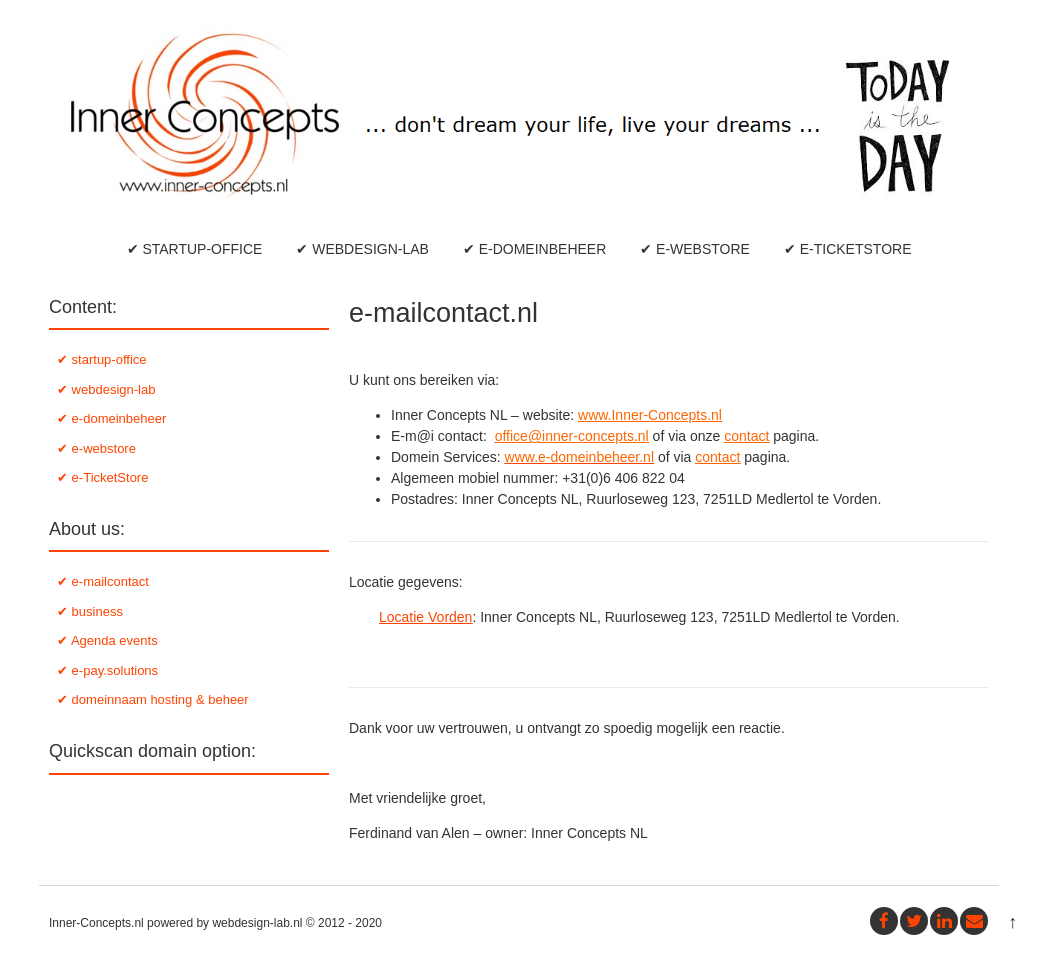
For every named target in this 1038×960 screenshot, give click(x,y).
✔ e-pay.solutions (107, 670)
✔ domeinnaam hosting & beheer (153, 699)
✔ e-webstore (695, 249)
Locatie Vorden (425, 617)
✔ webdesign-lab (362, 249)
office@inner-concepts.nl (572, 436)
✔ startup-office (195, 249)
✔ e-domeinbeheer (534, 249)
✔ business (90, 611)
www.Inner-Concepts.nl (650, 415)
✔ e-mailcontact (103, 581)
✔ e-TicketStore (848, 249)
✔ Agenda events (107, 640)
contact (746, 436)
